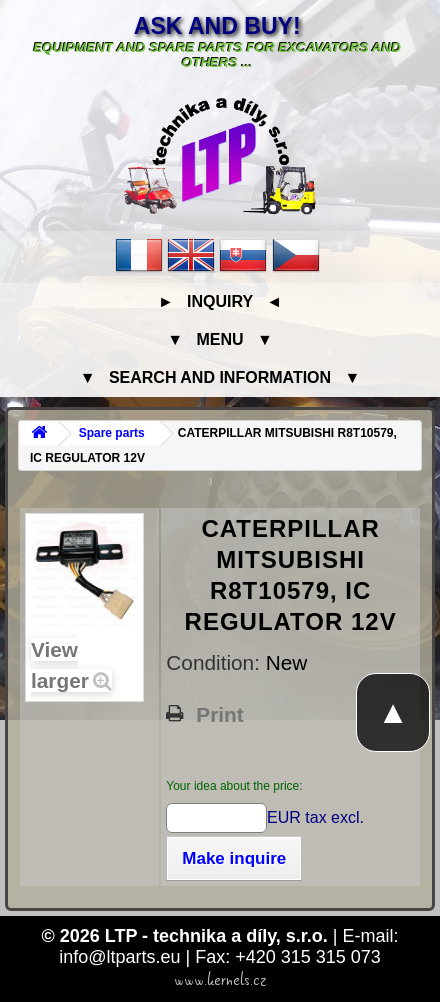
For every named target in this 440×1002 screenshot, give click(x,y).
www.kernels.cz (220, 980)
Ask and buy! (217, 26)
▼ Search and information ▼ (220, 377)
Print (219, 715)
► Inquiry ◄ (220, 301)
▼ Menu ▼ (219, 339)
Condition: (215, 662)
